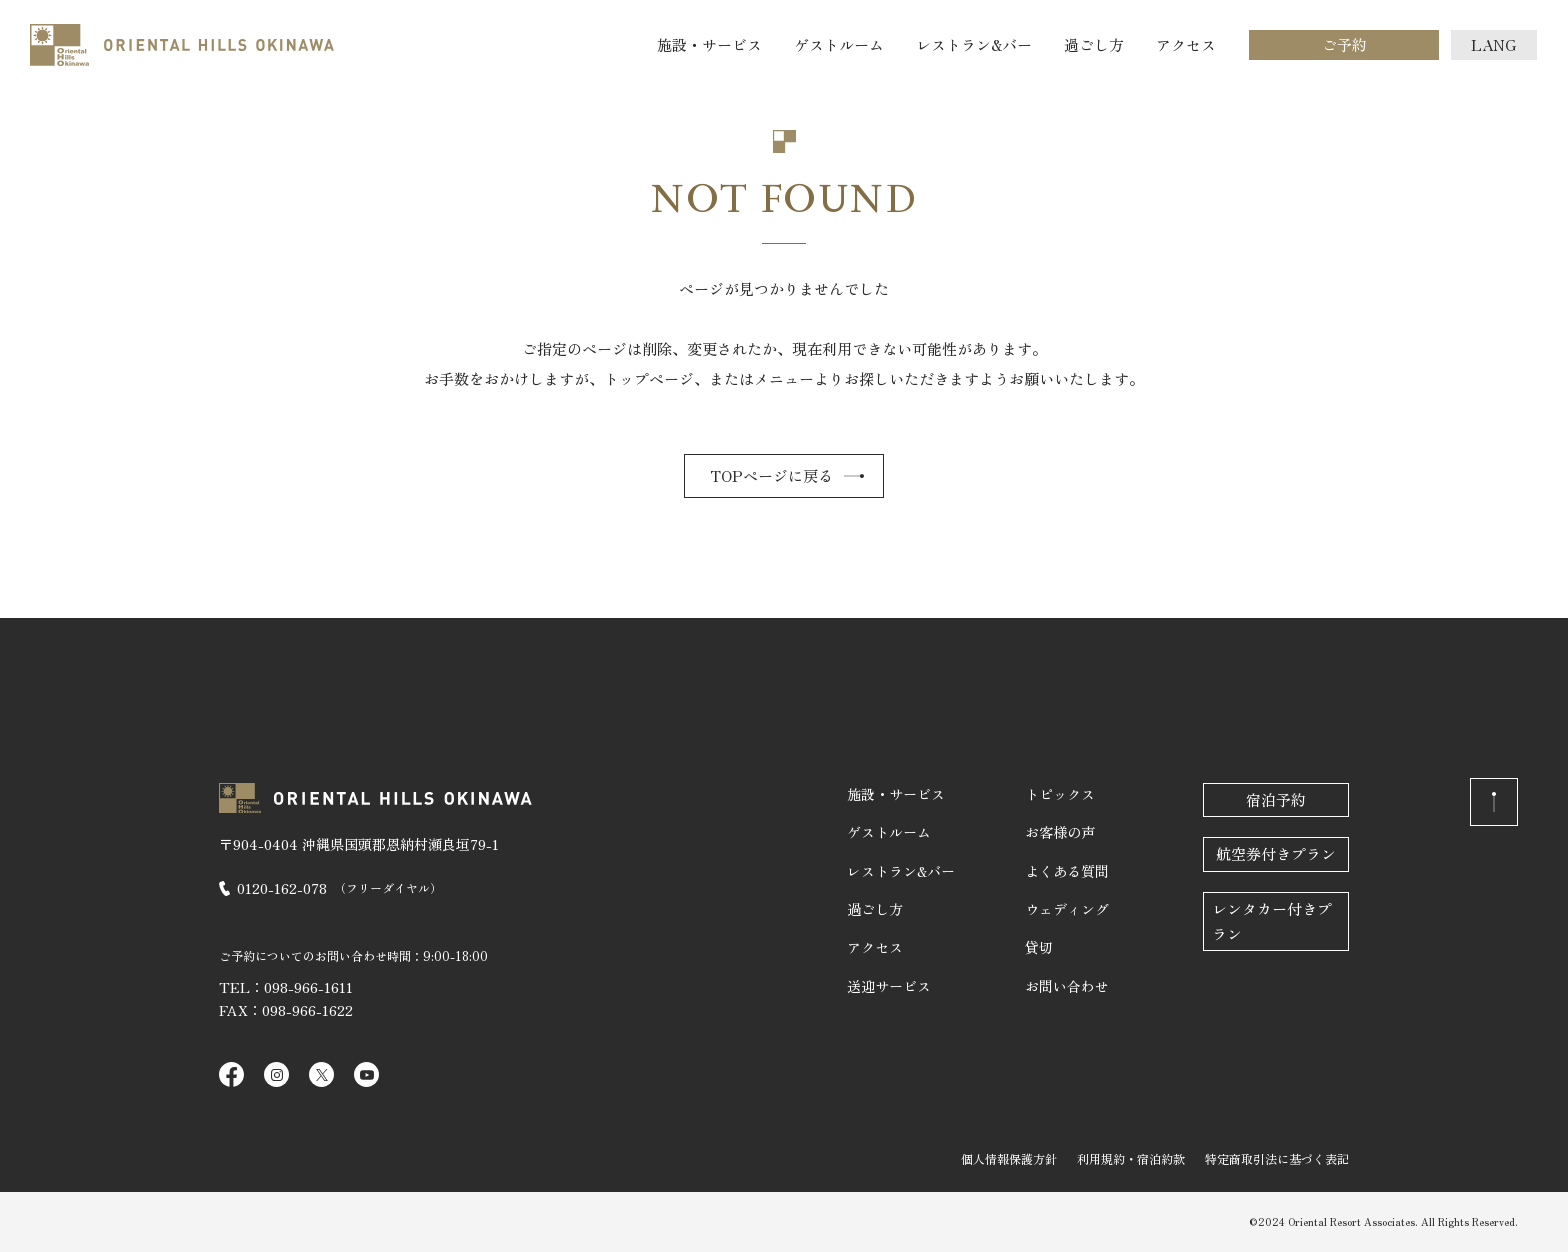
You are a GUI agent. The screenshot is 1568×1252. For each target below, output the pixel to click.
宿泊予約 (1276, 799)
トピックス (1060, 794)
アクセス (1186, 44)
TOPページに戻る (771, 475)
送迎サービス (889, 986)
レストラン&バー (974, 44)
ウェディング (1067, 909)
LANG (1494, 44)
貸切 (1039, 947)
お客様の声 (1060, 832)
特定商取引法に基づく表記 (1277, 1158)
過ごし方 (1094, 44)
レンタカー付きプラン (1272, 921)
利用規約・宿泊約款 (1131, 1158)
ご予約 (1344, 44)
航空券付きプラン (1276, 853)
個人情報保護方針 (1009, 1158)
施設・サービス (709, 44)
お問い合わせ (1067, 986)
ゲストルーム (839, 44)
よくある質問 (1067, 871)
